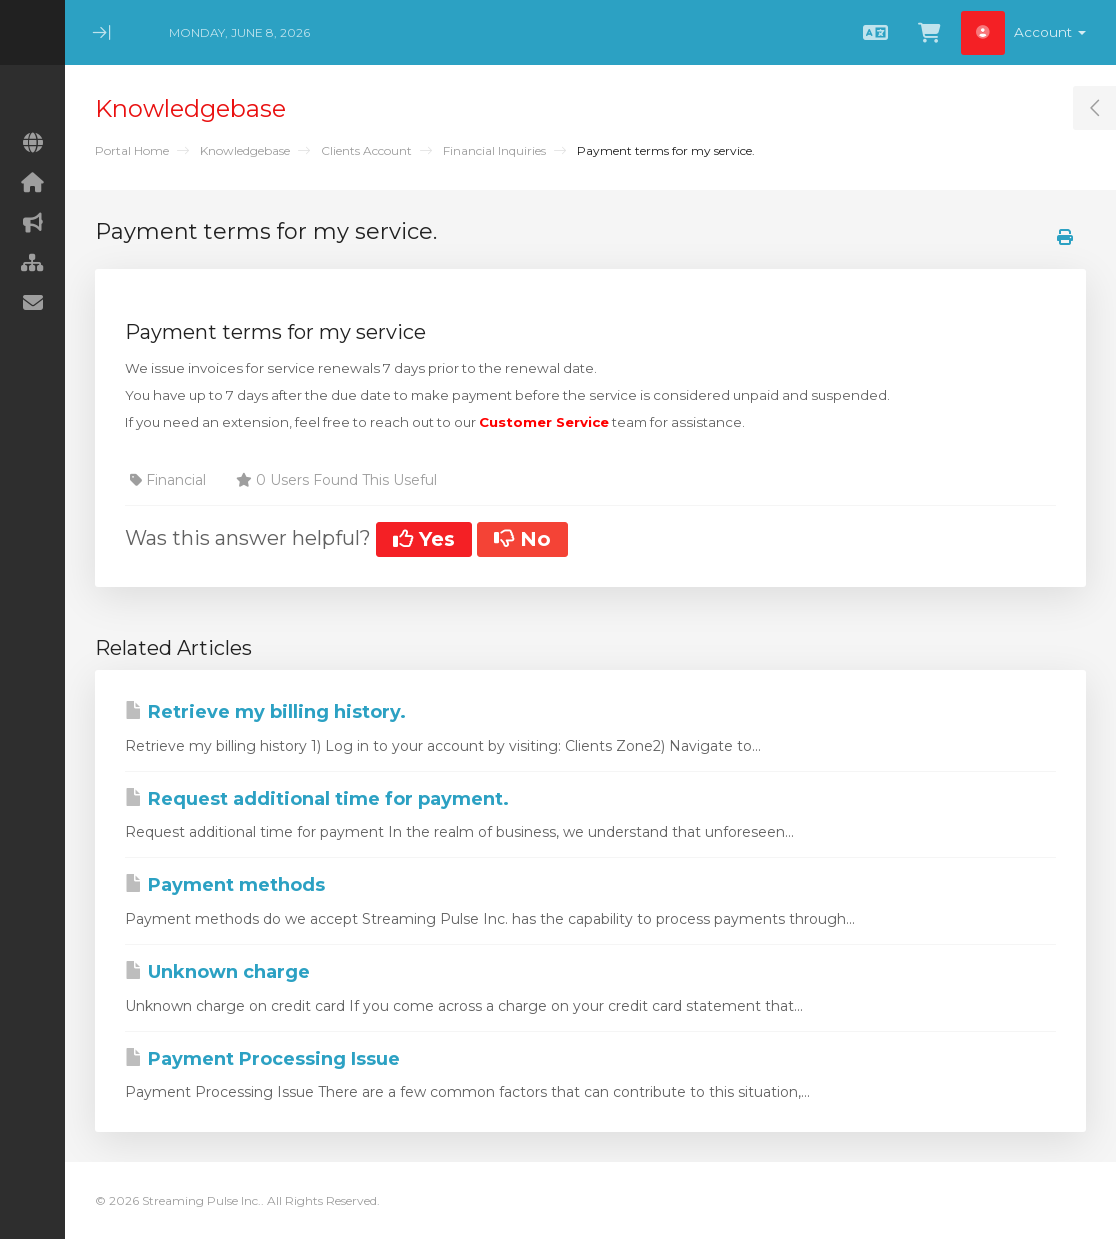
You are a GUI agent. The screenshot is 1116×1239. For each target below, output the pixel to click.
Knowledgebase (245, 150)
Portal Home (132, 150)
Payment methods (225, 885)
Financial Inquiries (494, 150)
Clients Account (366, 150)
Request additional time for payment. (317, 799)
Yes (424, 539)
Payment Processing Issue (262, 1059)
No (522, 539)
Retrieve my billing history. (265, 712)
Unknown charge (217, 972)
